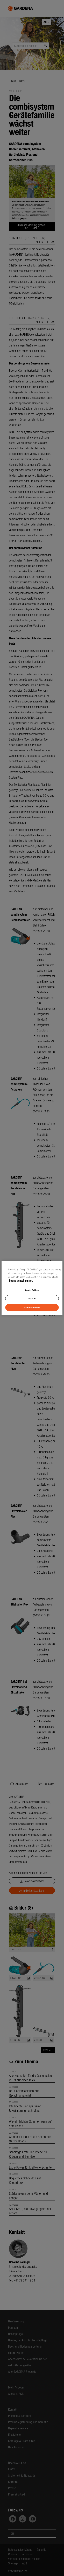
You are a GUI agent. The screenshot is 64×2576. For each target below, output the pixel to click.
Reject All (32, 1298)
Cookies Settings (32, 1290)
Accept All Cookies (32, 1307)
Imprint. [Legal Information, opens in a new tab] (29, 1280)
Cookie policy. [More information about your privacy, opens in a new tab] (16, 1280)
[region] (32, 1288)
